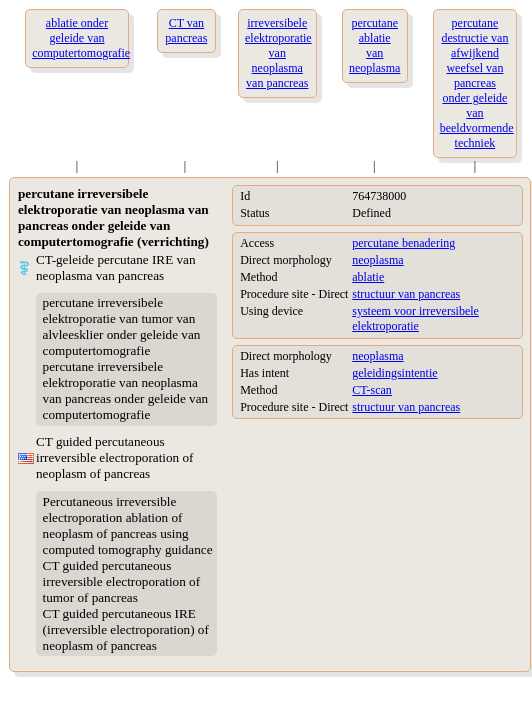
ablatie (368, 277)
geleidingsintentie (394, 373)
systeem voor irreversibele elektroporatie (415, 318)
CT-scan (372, 390)
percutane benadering (403, 243)
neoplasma (377, 260)
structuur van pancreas (406, 294)
